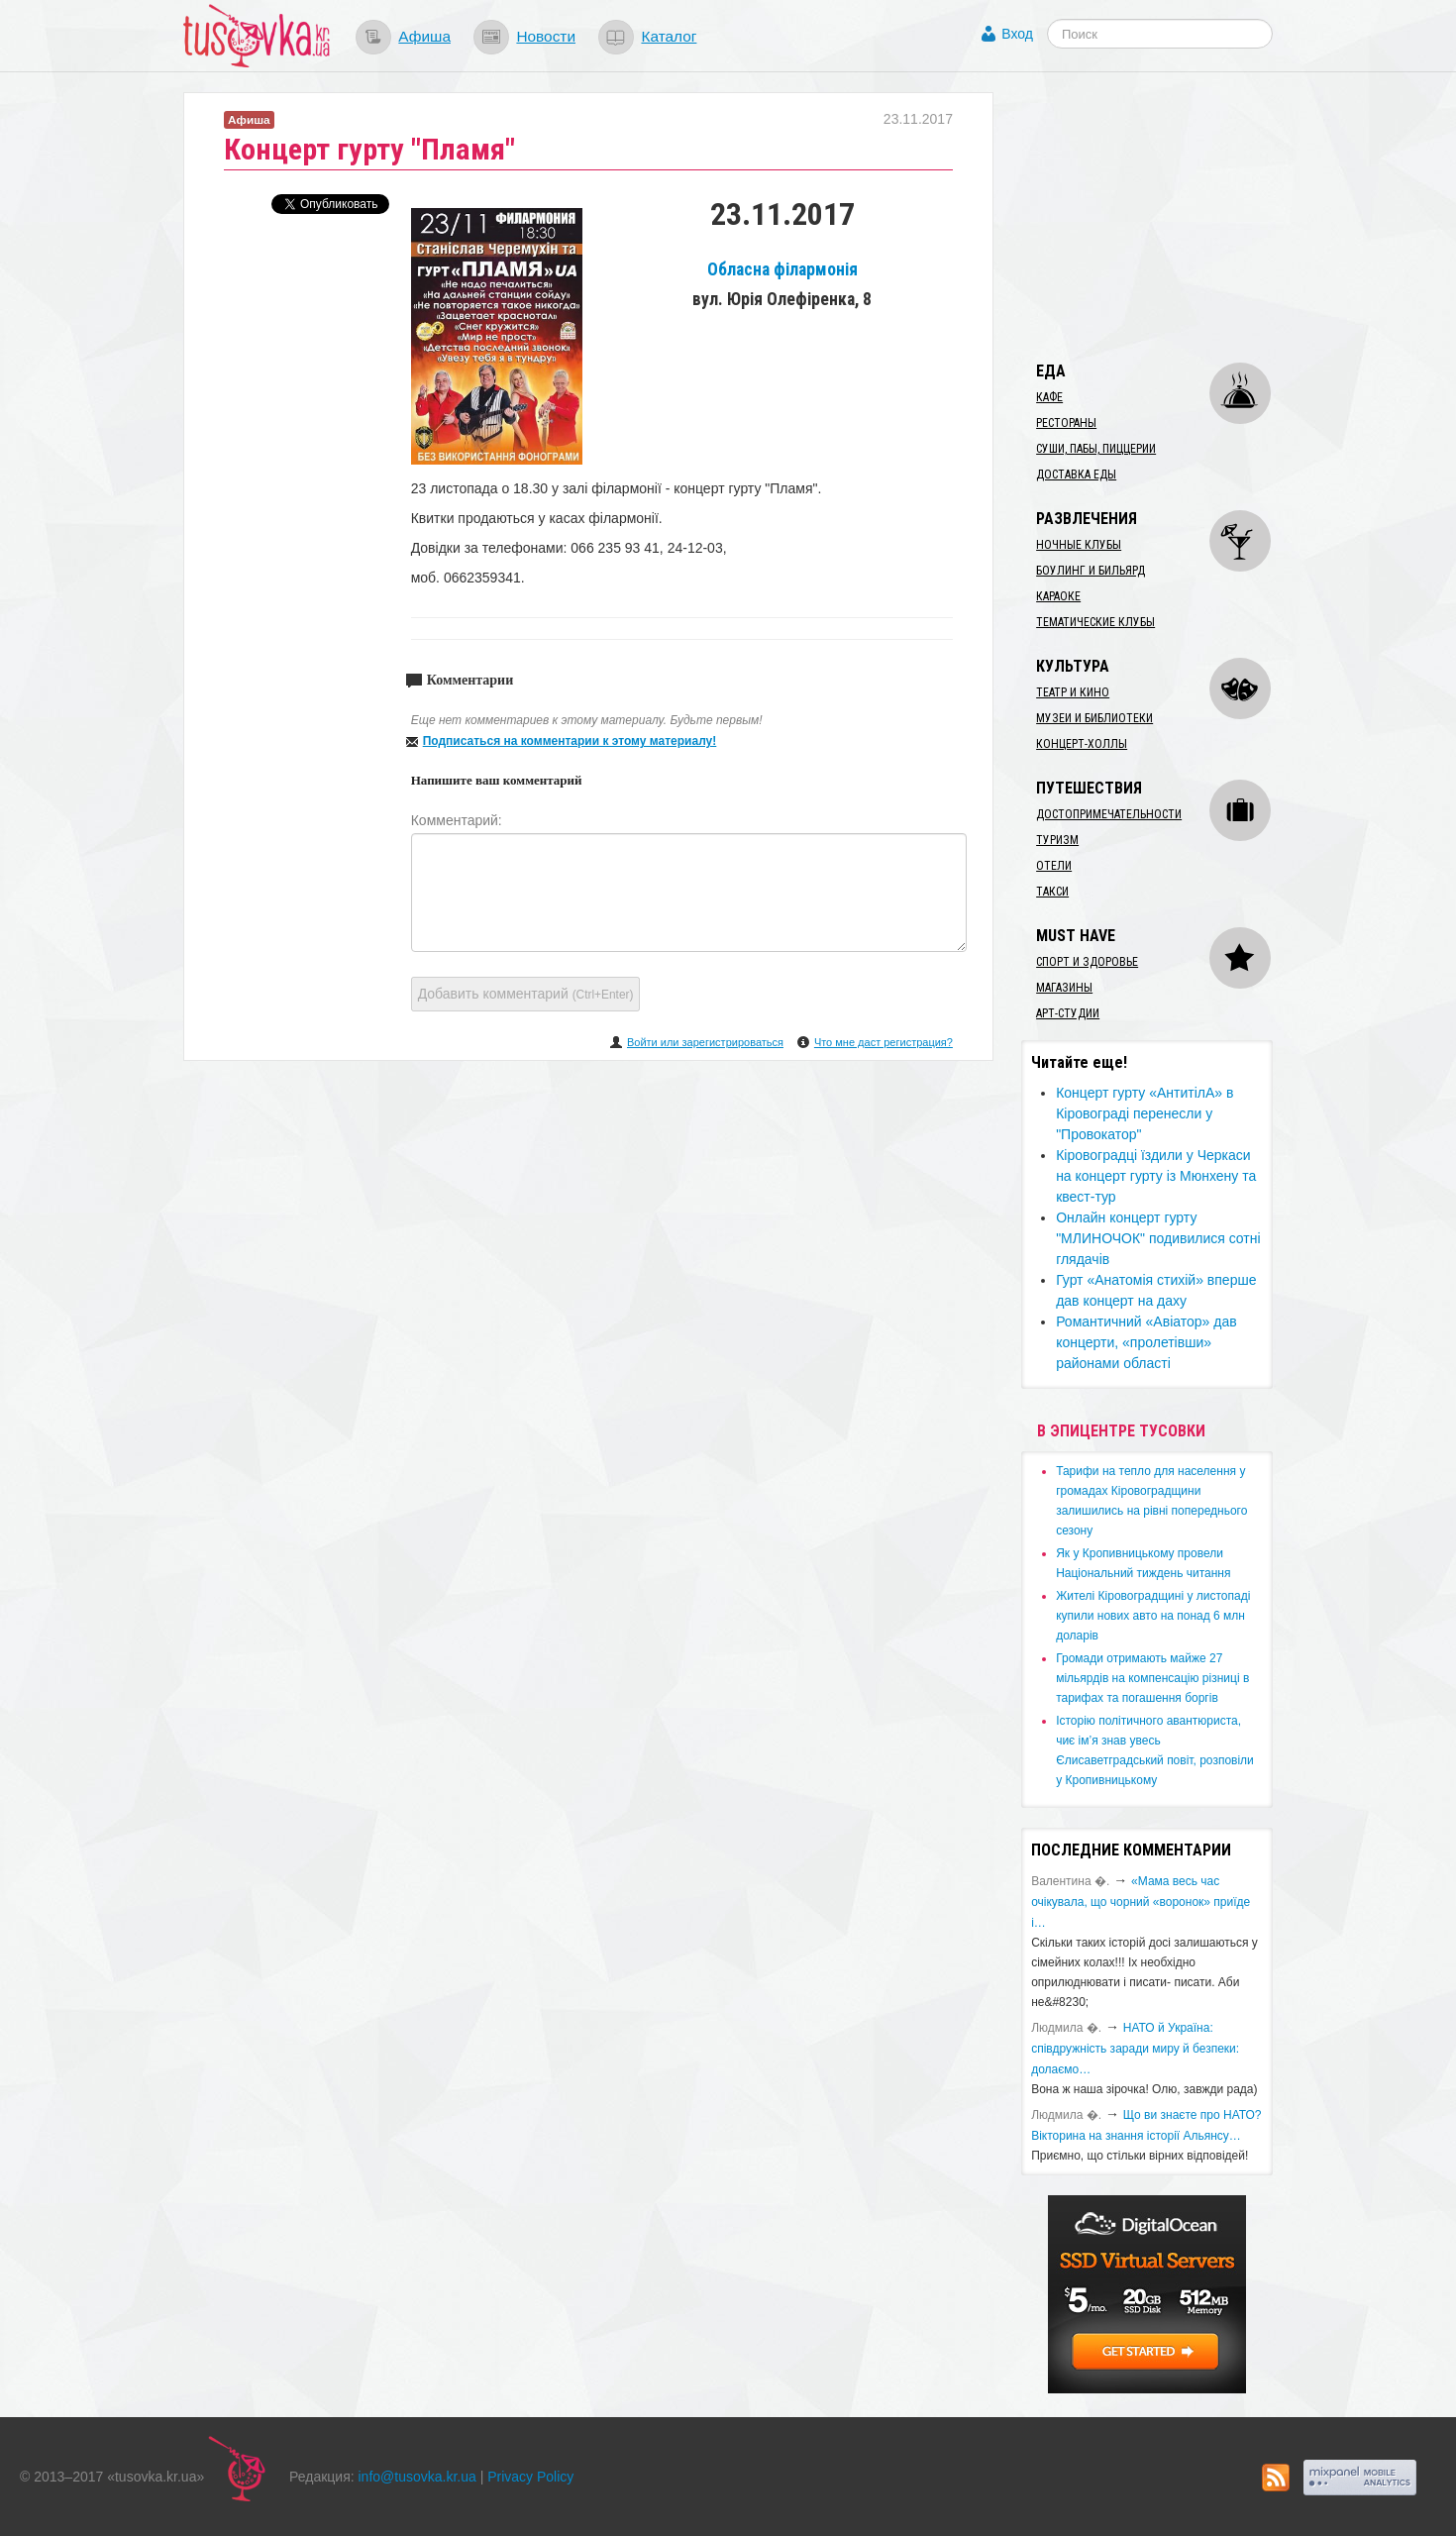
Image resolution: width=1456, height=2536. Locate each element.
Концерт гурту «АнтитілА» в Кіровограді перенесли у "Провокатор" (1144, 1113)
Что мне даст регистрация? (883, 1042)
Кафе (1049, 397)
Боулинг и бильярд (1090, 571)
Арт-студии (1067, 1013)
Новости (545, 36)
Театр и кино (1072, 692)
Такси (1052, 891)
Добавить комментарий (526, 994)
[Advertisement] (1169, 216)
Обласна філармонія (782, 269)
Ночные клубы (1078, 545)
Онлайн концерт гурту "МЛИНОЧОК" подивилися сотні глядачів (1158, 1238)
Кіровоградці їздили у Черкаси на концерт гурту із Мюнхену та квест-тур (1156, 1176)
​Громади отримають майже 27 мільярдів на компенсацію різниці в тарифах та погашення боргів (1152, 1678)
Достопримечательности (1109, 814)
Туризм (1057, 840)
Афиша (424, 36)
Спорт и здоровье (1087, 962)
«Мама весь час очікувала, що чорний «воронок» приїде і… (1140, 1902)
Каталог (668, 36)
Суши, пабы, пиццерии (1096, 449)
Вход (1017, 34)
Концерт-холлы (1081, 744)
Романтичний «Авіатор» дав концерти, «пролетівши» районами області (1146, 1342)
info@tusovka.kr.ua (417, 2476)
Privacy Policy (530, 2476)
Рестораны (1066, 423)
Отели (1054, 866)
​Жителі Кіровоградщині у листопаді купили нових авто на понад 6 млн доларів (1153, 1615)
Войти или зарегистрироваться (705, 1042)
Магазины (1064, 988)
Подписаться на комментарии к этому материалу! (570, 741)
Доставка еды (1076, 474)
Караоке (1058, 596)
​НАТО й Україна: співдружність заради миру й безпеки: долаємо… (1135, 2048)
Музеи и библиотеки (1094, 718)
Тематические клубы (1095, 622)
